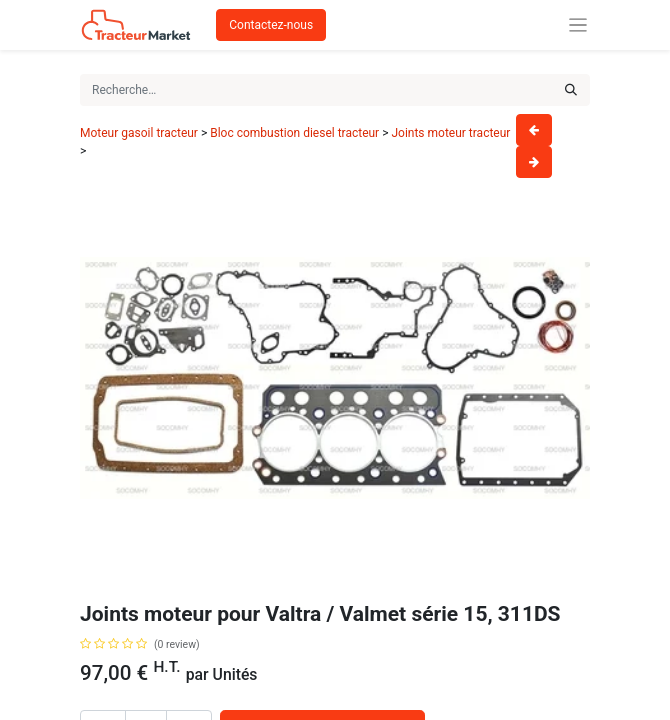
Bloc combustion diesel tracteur (294, 133)
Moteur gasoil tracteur (139, 133)
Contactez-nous (271, 25)
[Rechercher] (571, 90)
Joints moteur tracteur (450, 133)
